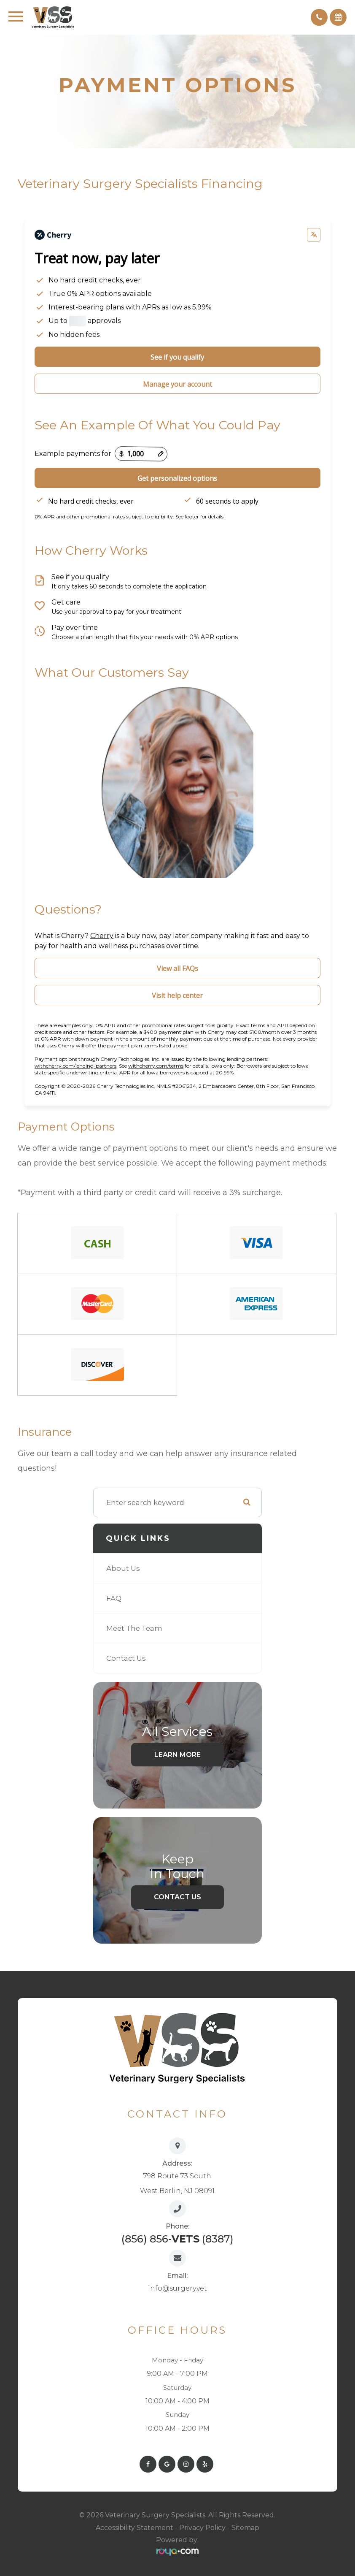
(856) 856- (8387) (177, 2239)
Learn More (177, 1754)
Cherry (101, 936)
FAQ (113, 1598)
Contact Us (126, 1658)
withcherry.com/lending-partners (75, 1066)
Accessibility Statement (134, 2528)
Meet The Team (134, 1628)
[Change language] (313, 234)
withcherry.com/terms (155, 1066)
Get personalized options (177, 478)
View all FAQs (177, 968)
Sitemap (245, 2528)
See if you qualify (177, 357)
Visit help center (177, 995)
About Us (123, 1568)
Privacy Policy (202, 2528)
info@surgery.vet (177, 2288)
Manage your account (177, 384)
